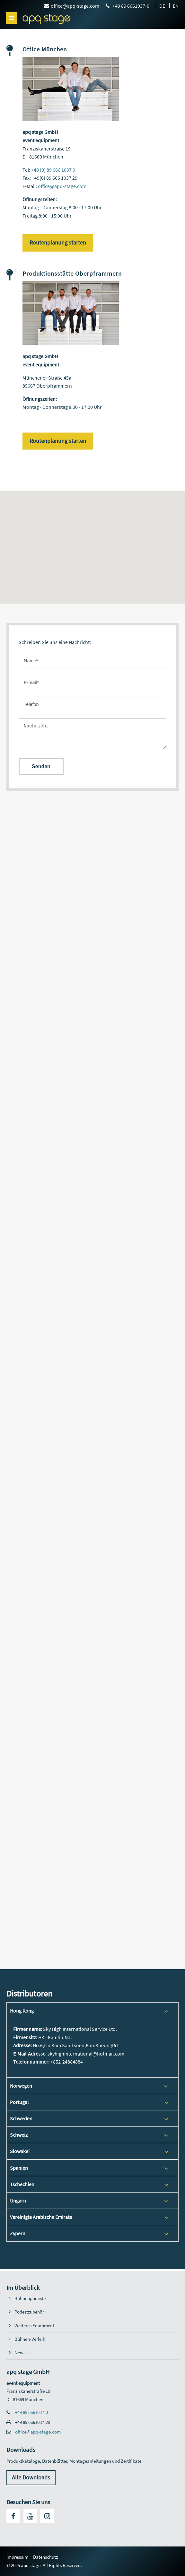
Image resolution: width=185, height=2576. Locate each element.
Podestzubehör (29, 2312)
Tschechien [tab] (22, 2184)
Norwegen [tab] (21, 2085)
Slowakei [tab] (20, 2151)
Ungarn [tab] (18, 2200)
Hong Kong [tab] (22, 2010)
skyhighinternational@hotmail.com (86, 2053)
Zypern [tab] (17, 2233)
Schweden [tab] (21, 2118)
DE (162, 6)
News (19, 2352)
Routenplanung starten (58, 242)
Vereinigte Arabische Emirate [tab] (41, 2217)
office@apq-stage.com (62, 186)
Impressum (17, 2557)
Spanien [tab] (19, 2168)
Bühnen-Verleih (29, 2339)
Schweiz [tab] (19, 2135)
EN (176, 6)
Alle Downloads (31, 2477)
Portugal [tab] (19, 2102)
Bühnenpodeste (30, 2298)
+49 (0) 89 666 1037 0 (53, 170)
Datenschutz (45, 2557)
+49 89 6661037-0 (31, 2412)
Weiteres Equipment (34, 2326)
